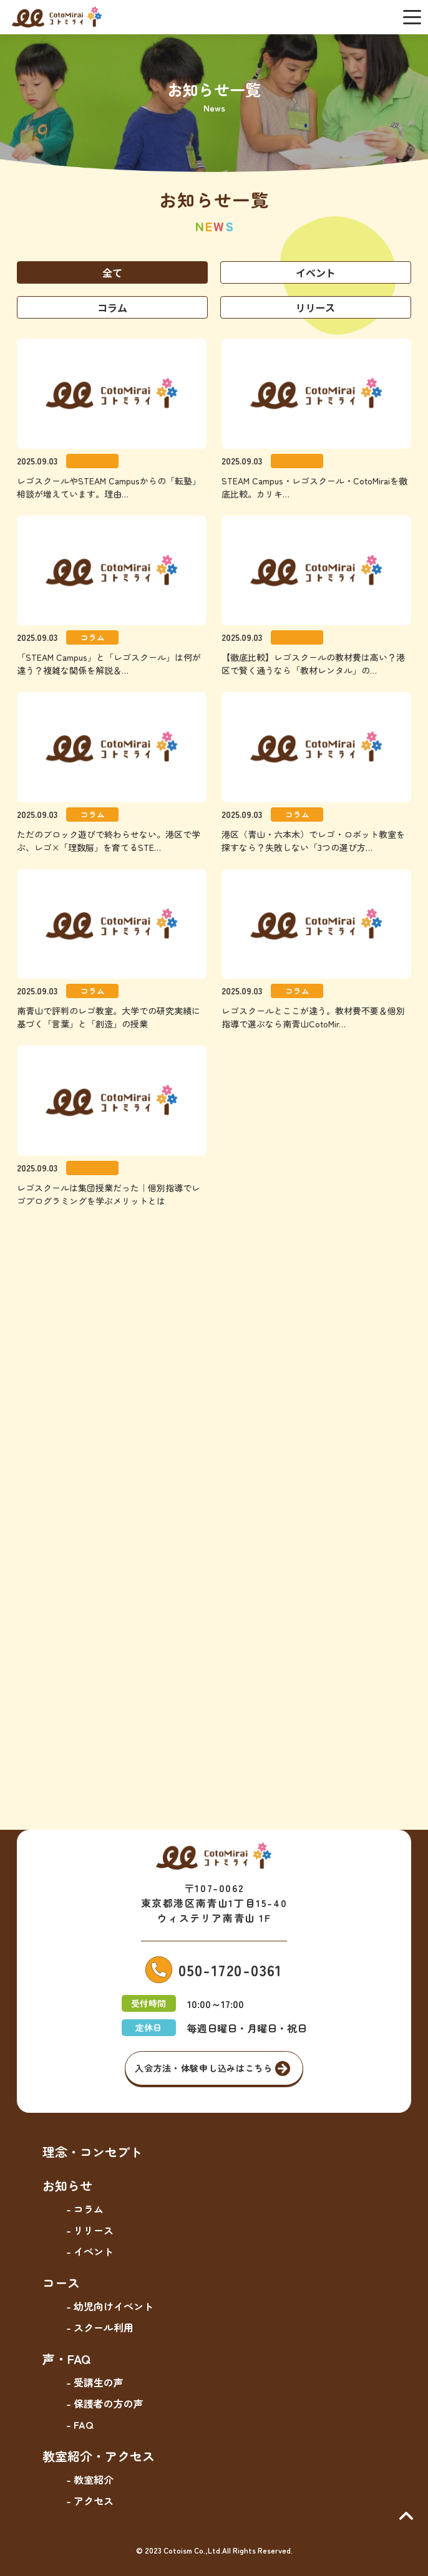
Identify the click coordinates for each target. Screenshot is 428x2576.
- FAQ (79, 2424)
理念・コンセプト (92, 2152)
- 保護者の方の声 (104, 2403)
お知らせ (67, 2185)
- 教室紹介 (90, 2479)
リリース (315, 307)
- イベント (90, 2251)
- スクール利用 (100, 2327)
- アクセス (90, 2500)
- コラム (85, 2208)
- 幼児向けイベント (109, 2306)
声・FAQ (66, 2359)
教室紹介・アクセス (98, 2456)
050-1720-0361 (230, 1970)
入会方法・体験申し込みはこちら (204, 2068)
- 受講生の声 (95, 2382)
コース (61, 2283)
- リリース (90, 2230)
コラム (112, 307)
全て (112, 272)
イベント (316, 272)
